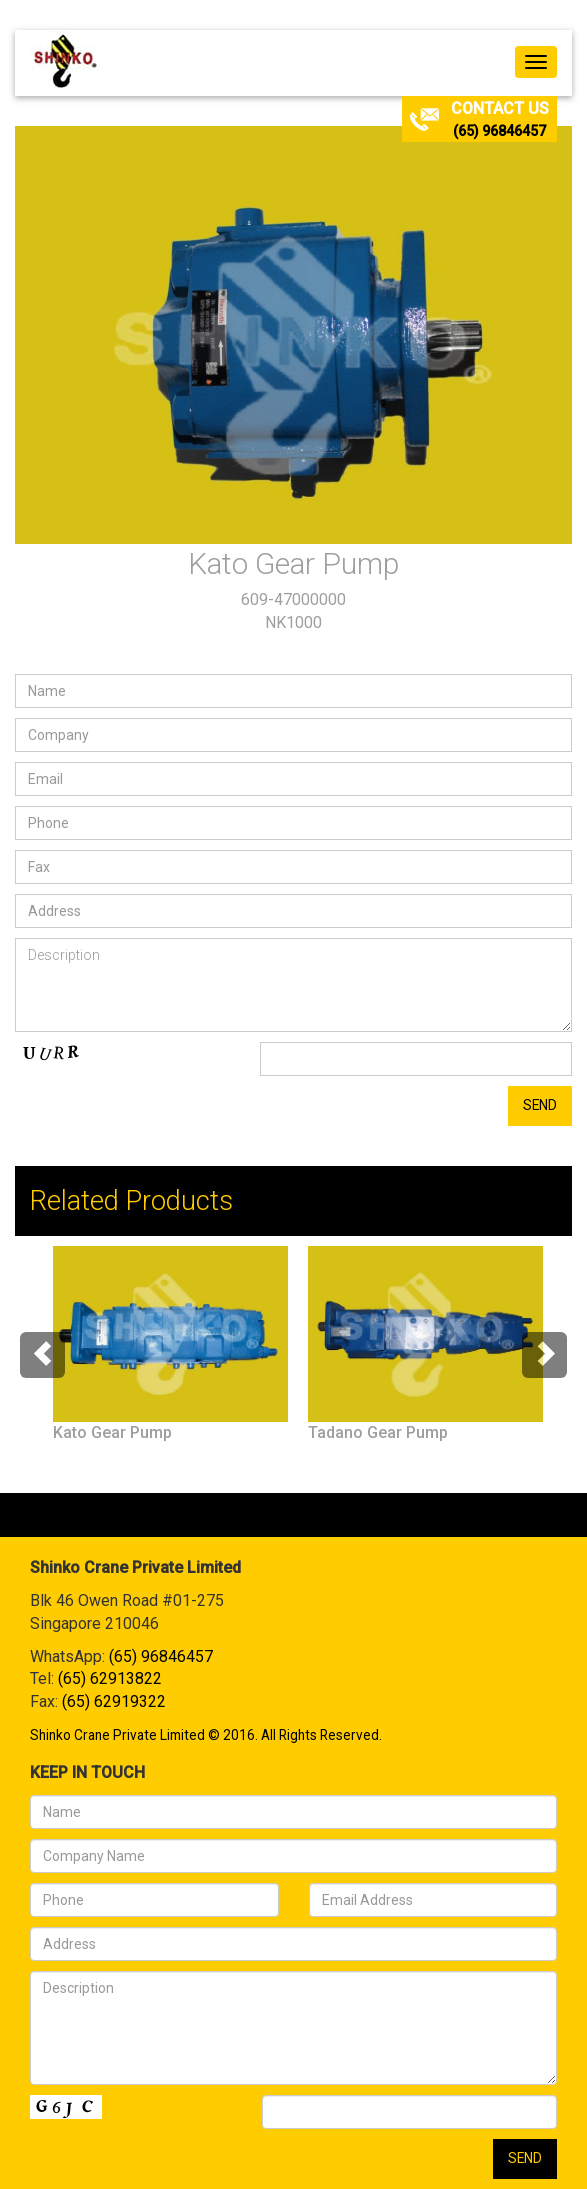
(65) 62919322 (114, 1701)
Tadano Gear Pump (378, 1432)
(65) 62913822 (110, 1678)
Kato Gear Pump (112, 1432)
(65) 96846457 (499, 131)
